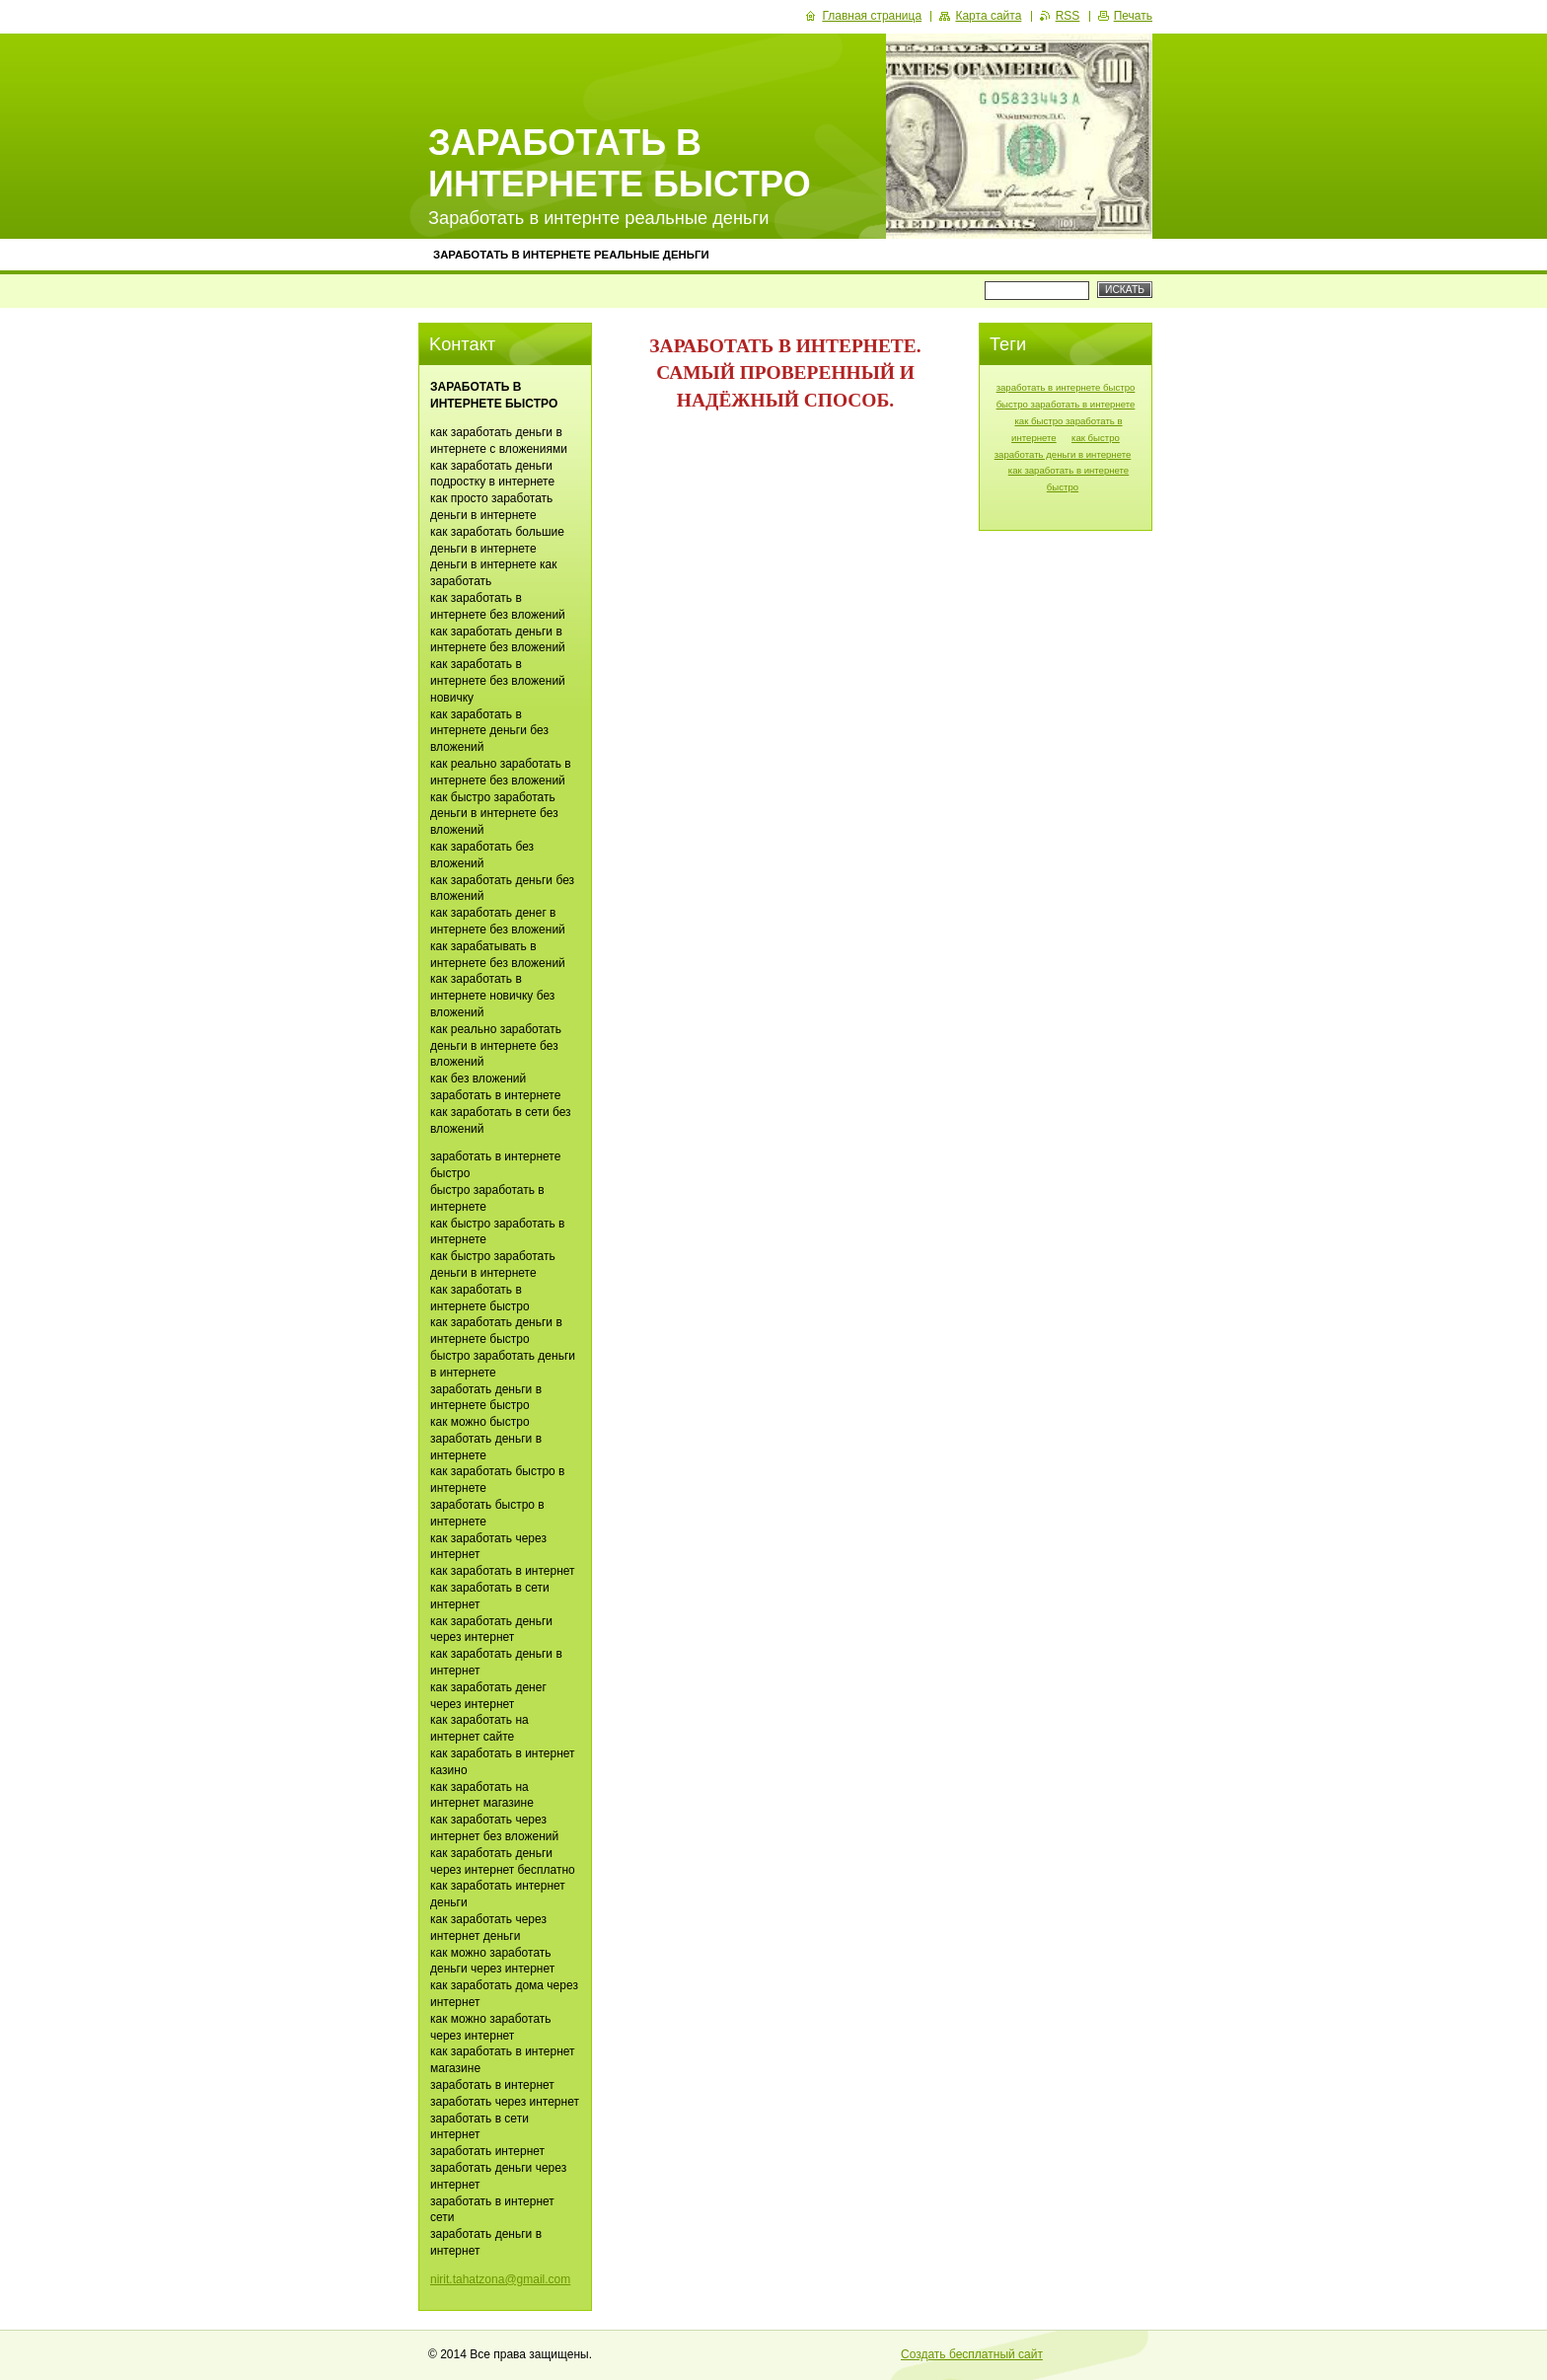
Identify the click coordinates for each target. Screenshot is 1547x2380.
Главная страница (871, 16)
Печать (1133, 16)
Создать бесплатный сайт (972, 2354)
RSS (1068, 16)
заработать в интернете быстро (1066, 387)
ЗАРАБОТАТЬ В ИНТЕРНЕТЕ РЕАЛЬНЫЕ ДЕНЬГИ (571, 254)
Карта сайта (988, 16)
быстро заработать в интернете (1066, 404)
